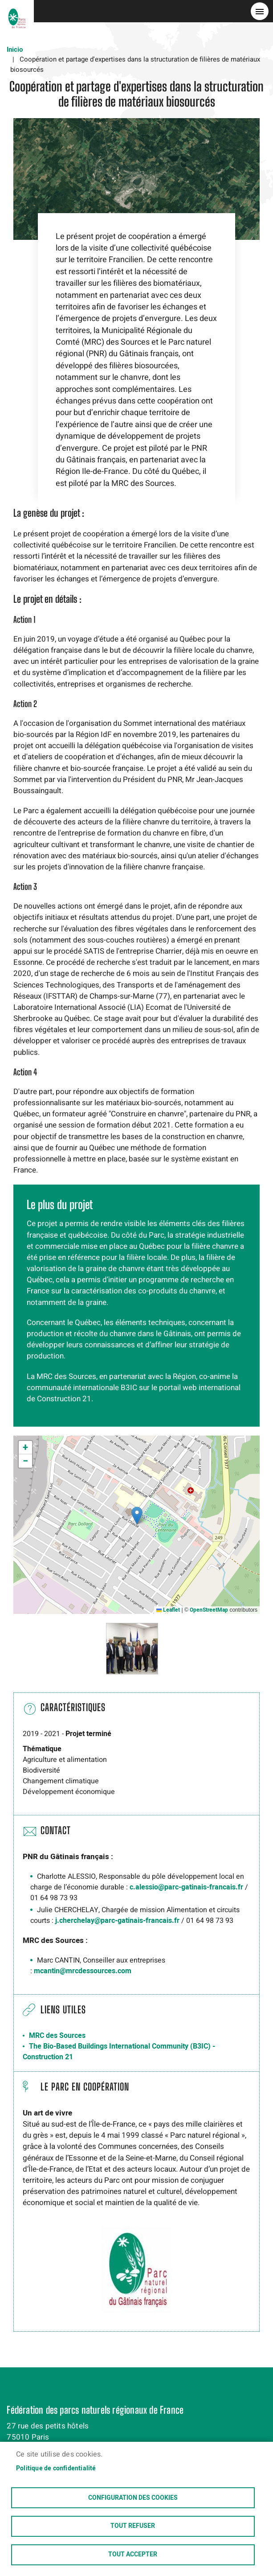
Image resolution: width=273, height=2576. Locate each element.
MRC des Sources (57, 2035)
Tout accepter (132, 2554)
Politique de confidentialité (56, 2466)
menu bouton (260, 11)
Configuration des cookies (133, 2496)
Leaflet (168, 1610)
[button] (137, 1515)
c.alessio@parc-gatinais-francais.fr (186, 1887)
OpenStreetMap (209, 1610)
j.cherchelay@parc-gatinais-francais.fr (117, 1920)
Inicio (15, 49)
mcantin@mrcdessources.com (82, 1971)
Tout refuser (132, 2525)
